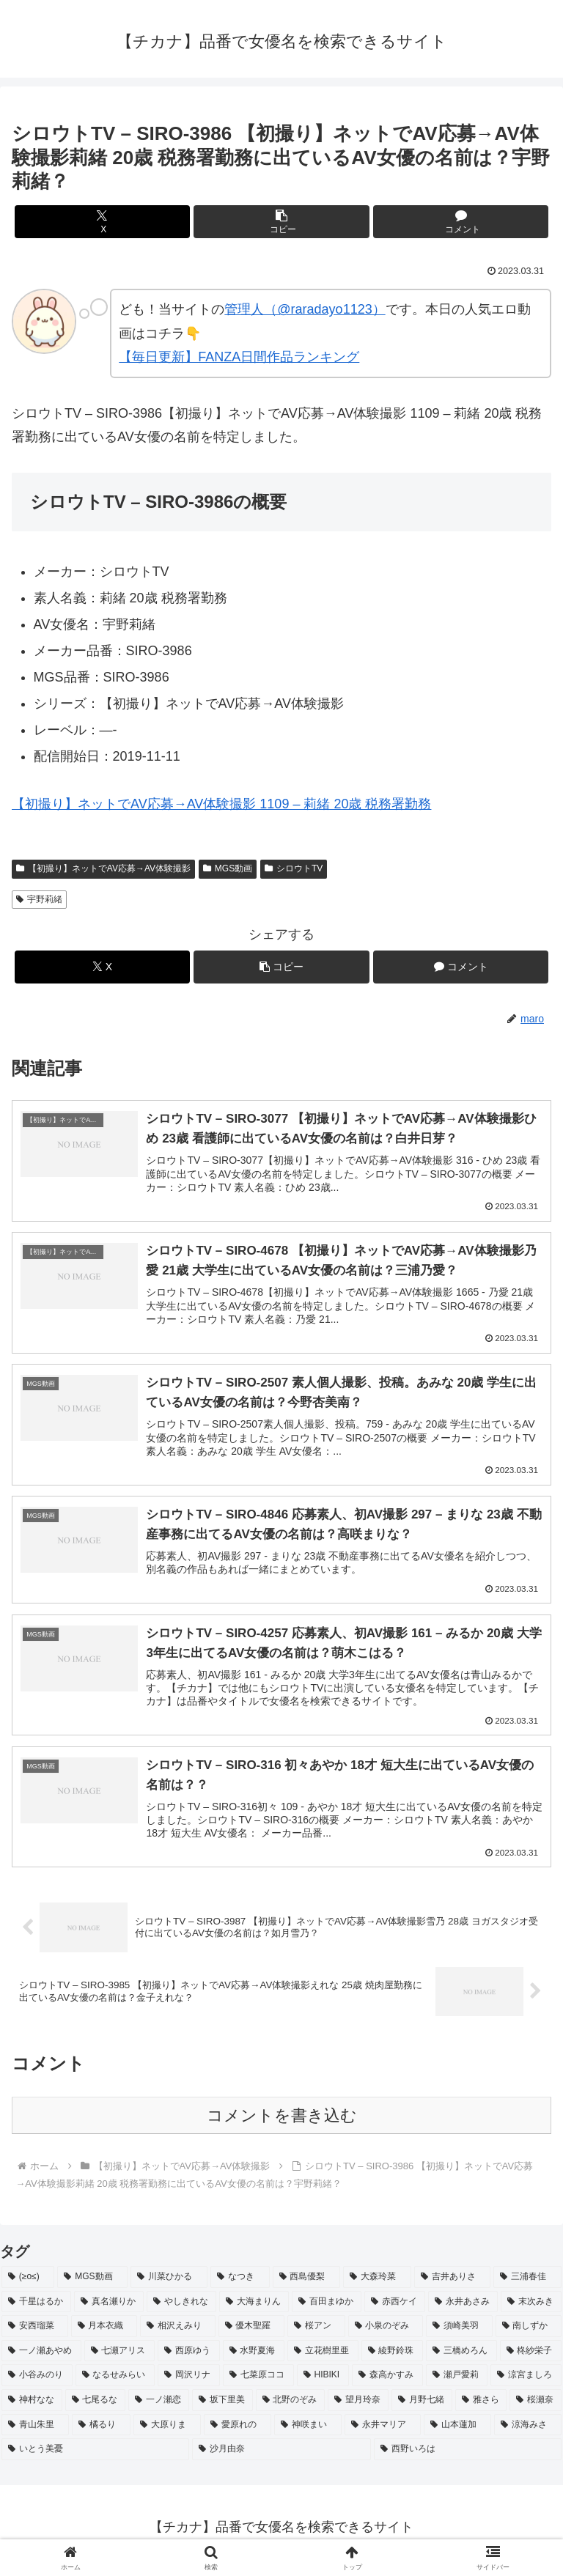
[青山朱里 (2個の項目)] (35, 2431)
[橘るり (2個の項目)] (101, 2431)
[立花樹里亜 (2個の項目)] (322, 2357)
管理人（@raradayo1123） (304, 309)
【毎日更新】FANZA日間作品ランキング (239, 357)
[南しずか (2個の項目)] (529, 2333)
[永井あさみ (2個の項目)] (463, 2308)
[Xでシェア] (102, 221)
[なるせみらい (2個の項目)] (115, 2382)
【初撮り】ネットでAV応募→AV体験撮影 (103, 868)
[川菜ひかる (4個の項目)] (168, 2284)
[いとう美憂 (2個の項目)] (95, 2456)
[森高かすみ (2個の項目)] (387, 2382)
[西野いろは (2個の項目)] (468, 2456)
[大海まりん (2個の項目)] (254, 2308)
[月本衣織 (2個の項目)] (104, 2333)
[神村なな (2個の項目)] (31, 2407)
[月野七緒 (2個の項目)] (421, 2407)
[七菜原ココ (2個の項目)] (258, 2382)
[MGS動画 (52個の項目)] (92, 2284)
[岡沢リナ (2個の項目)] (189, 2382)
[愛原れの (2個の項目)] (237, 2431)
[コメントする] (460, 221)
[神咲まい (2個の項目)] (308, 2431)
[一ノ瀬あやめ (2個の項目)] (41, 2357)
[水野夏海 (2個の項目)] (254, 2357)
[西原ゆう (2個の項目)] (189, 2357)
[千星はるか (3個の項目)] (36, 2308)
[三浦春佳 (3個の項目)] (527, 2284)
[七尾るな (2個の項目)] (95, 2407)
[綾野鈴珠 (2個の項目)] (392, 2357)
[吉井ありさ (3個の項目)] (452, 2284)
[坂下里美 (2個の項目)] (222, 2407)
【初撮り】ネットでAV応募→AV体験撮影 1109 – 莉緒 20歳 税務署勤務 (221, 804)
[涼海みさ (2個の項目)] (528, 2431)
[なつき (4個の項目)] (240, 2284)
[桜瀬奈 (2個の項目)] (535, 2407)
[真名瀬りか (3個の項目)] (109, 2308)
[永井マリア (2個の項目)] (383, 2431)
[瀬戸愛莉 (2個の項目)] (457, 2382)
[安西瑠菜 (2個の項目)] (34, 2333)
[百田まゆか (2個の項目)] (326, 2308)
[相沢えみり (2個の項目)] (178, 2333)
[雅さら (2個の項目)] (481, 2407)
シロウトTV (294, 868)
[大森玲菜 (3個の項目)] (377, 2284)
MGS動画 (227, 868)
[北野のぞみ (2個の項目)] (290, 2407)
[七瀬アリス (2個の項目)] (119, 2357)
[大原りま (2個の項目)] (167, 2431)
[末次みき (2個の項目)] (531, 2308)
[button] (281, 221)
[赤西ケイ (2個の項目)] (394, 2308)
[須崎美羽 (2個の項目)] (459, 2333)
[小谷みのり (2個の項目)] (37, 2382)
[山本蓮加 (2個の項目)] (457, 2431)
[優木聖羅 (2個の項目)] (251, 2333)
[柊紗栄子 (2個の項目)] (531, 2357)
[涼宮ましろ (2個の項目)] (526, 2382)
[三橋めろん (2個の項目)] (461, 2357)
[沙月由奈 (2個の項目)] (281, 2456)
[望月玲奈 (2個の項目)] (358, 2407)
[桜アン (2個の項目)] (316, 2333)
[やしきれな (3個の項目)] (181, 2308)
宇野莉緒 (39, 899)
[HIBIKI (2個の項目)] (323, 2382)
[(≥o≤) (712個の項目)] (27, 2284)
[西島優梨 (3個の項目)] (307, 2284)
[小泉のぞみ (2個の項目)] (386, 2333)
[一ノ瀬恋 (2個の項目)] (158, 2407)
